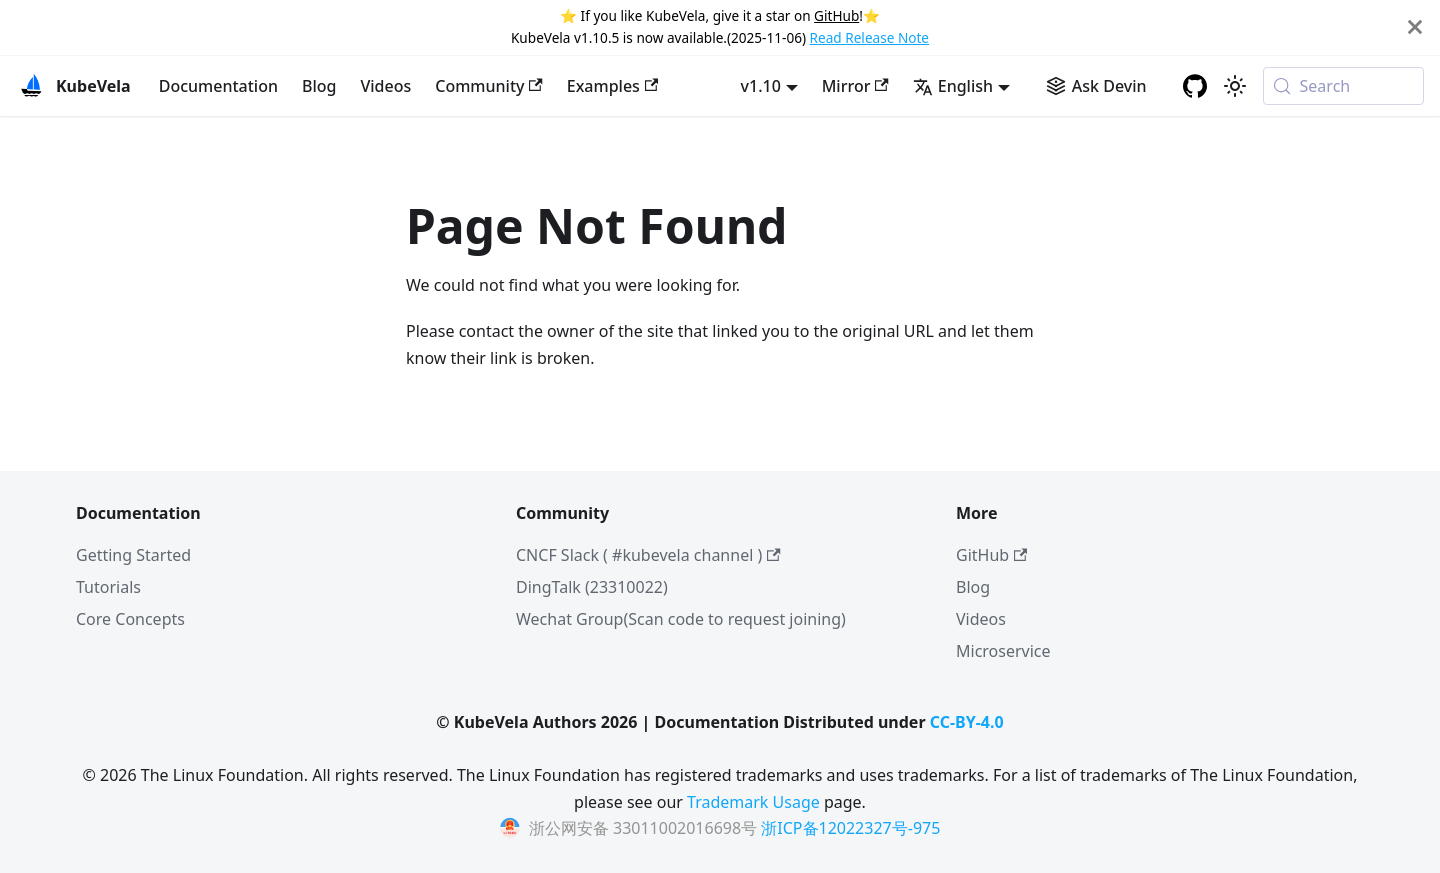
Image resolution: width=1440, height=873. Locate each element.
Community (489, 86)
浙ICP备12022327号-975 (850, 828)
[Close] (1415, 27)
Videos (385, 86)
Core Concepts (130, 619)
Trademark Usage (753, 802)
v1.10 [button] (761, 86)
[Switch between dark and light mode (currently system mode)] (1235, 86)
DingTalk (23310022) (592, 587)
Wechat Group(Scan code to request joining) (681, 619)
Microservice (1003, 651)
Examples (612, 86)
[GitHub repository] (1195, 86)
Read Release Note (869, 37)
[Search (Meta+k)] (1343, 86)
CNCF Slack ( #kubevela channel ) (648, 555)
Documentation (218, 86)
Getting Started (133, 555)
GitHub (836, 15)
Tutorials (108, 587)
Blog (319, 86)
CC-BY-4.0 (967, 722)
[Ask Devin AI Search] (1096, 86)
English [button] (953, 86)
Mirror (855, 86)
